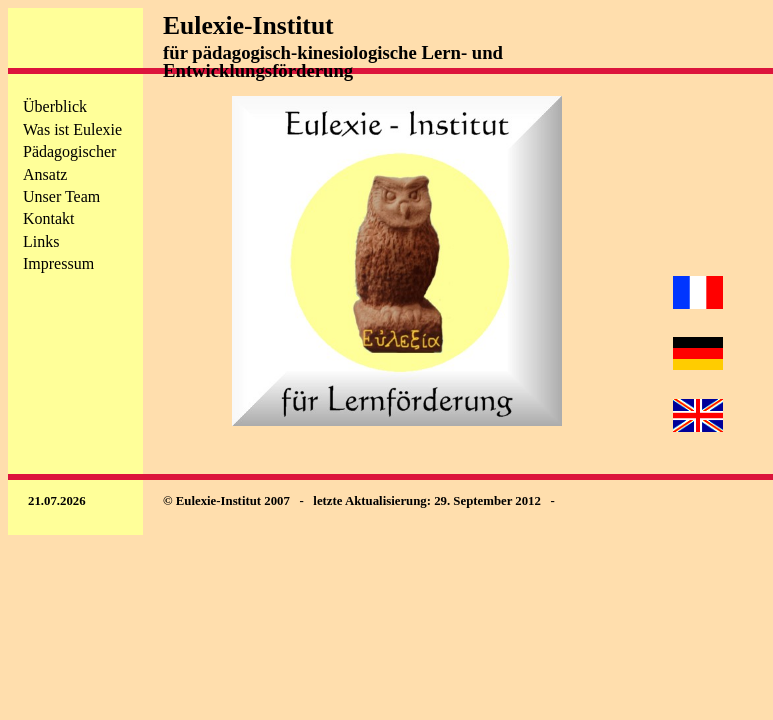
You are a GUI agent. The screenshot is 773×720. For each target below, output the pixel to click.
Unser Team (61, 196)
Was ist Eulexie (72, 129)
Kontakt (49, 218)
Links (41, 241)
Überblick (55, 106)
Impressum (58, 263)
